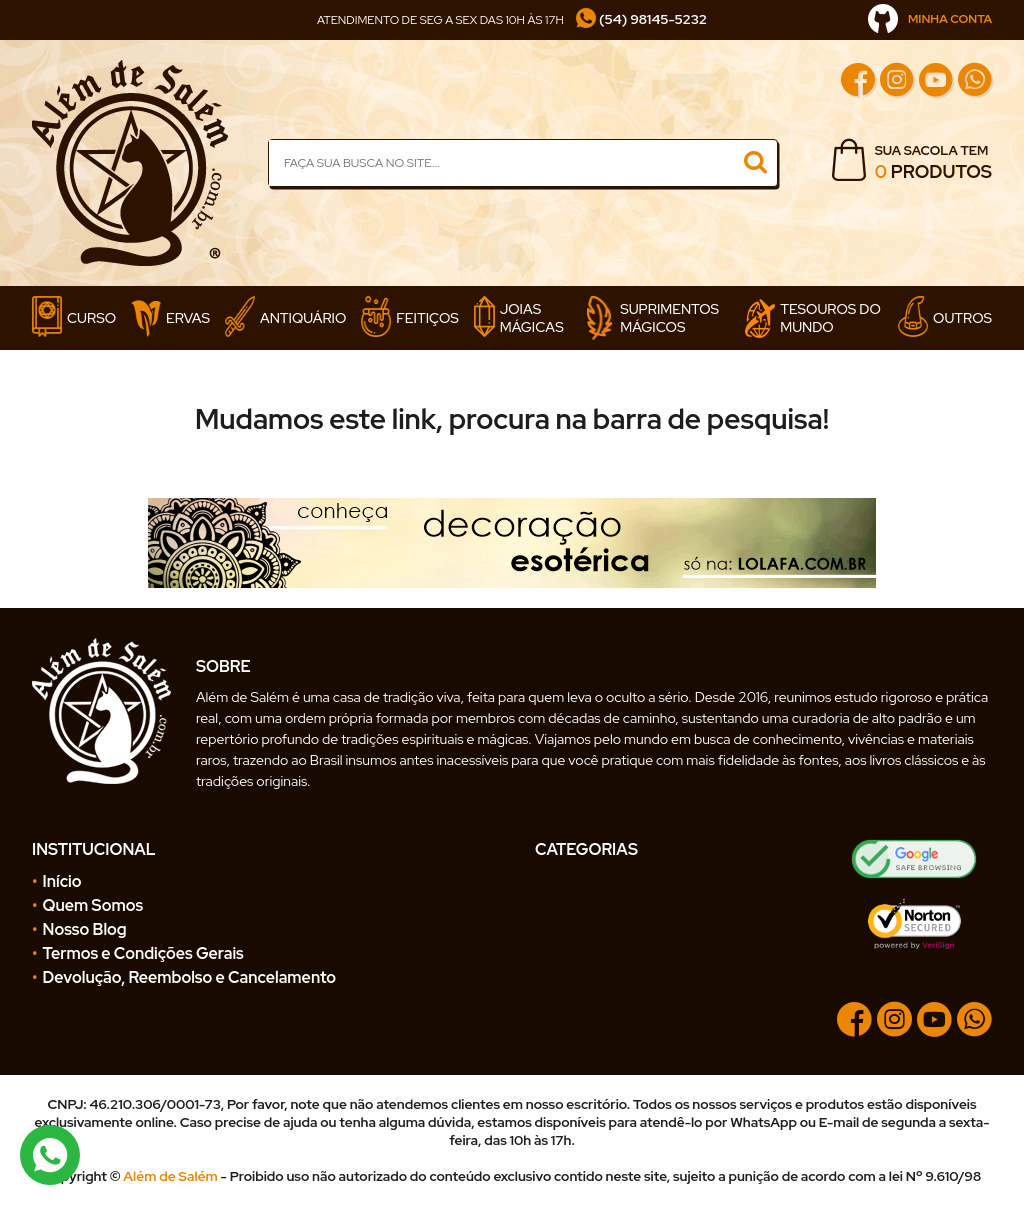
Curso (74, 318)
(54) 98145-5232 (641, 19)
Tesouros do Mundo (813, 318)
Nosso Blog (85, 929)
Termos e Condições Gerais (143, 953)
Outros (945, 318)
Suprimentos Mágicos (652, 318)
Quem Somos (93, 905)
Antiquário (285, 318)
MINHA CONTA (930, 19)
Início (62, 881)
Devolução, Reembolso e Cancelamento (189, 977)
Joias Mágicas (519, 318)
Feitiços (409, 318)
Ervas (170, 318)
